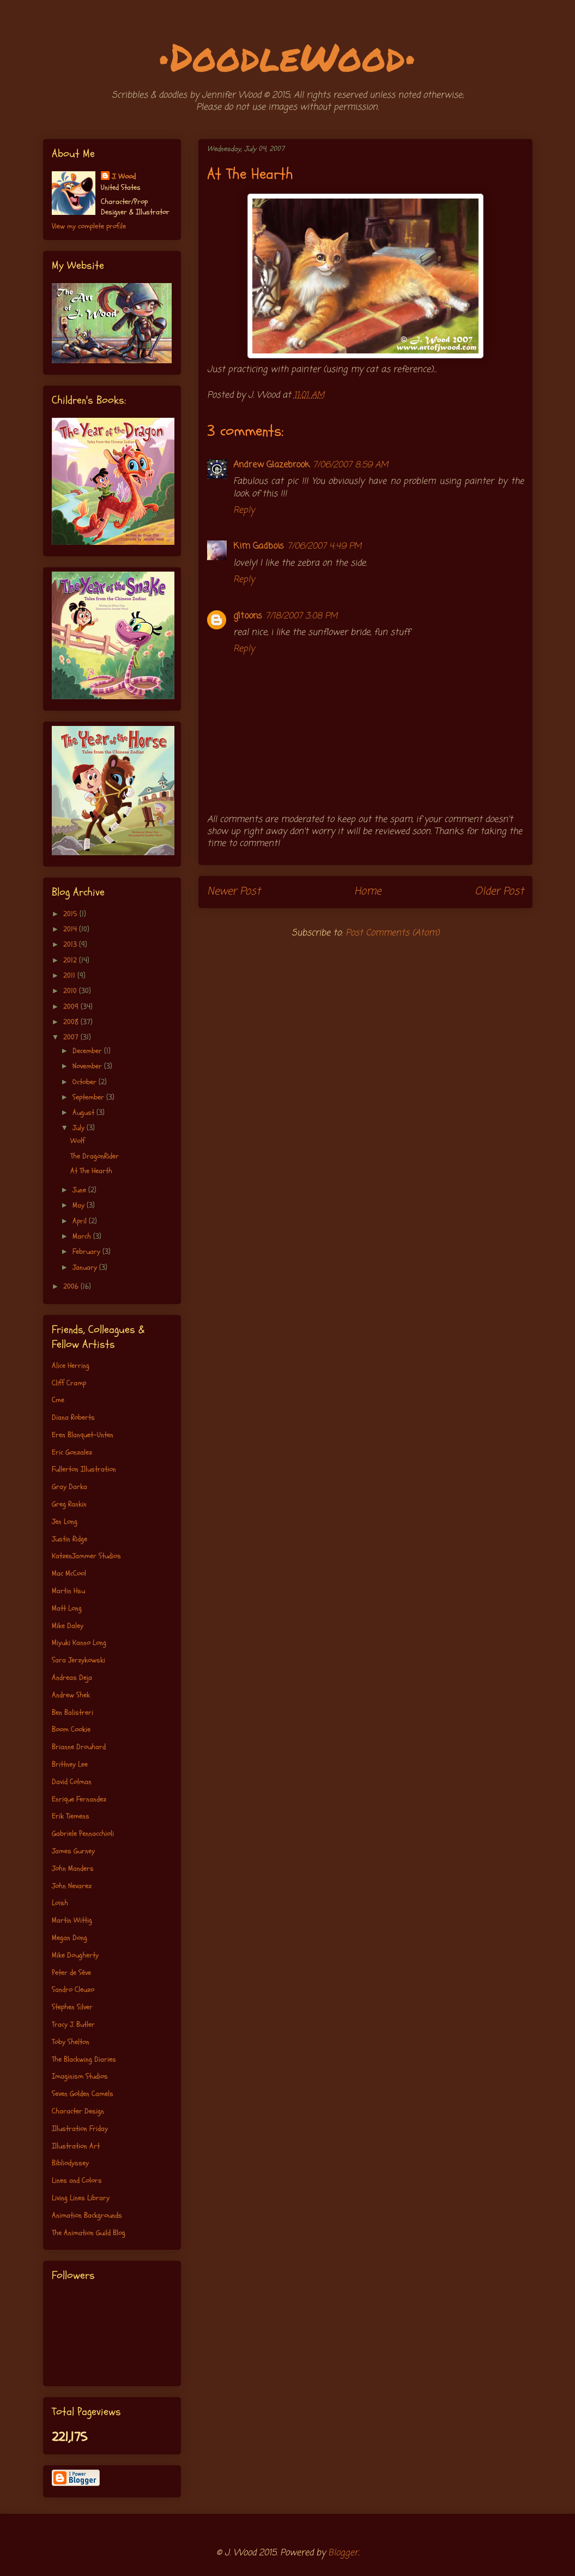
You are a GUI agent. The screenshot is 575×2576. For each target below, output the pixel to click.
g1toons (247, 616)
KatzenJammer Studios (86, 1556)
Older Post (499, 891)
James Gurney (73, 1851)
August (84, 1112)
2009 (72, 1006)
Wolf (77, 1141)
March (82, 1236)
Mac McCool (69, 1573)
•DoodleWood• (287, 56)
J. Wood (124, 176)
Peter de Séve (71, 1972)
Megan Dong (69, 1937)
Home (367, 891)
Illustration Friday (80, 2128)
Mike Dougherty (75, 1955)
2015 (71, 914)
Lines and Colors (77, 2180)
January (85, 1267)
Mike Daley (67, 1625)
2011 (70, 975)
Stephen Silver (72, 2007)
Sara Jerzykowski (78, 1660)
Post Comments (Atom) (392, 933)
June (80, 1190)
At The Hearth (91, 1171)
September (89, 1097)
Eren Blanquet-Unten (82, 1435)
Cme (58, 1400)
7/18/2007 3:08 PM (301, 616)
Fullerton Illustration (84, 1469)
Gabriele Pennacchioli (83, 1833)
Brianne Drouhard (79, 1747)
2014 (71, 929)
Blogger (343, 2553)
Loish (60, 1903)
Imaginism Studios (80, 2076)
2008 (72, 1022)
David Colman (72, 1781)
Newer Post (234, 891)
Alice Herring (70, 1365)
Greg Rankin (69, 1504)
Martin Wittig (72, 1920)
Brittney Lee (70, 1764)
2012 (71, 960)
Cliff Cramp (69, 1383)
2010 (71, 991)
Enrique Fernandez (79, 1799)
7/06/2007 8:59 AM (350, 465)
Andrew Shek (71, 1695)
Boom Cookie (71, 1729)
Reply (244, 510)
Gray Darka (69, 1486)
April (80, 1221)
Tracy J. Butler (73, 2024)
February (87, 1251)
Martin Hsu (68, 1591)
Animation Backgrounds (87, 2215)
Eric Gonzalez (72, 1452)
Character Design (78, 2111)
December (88, 1051)
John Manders (73, 1868)
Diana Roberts (73, 1417)
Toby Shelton (70, 2042)
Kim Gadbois (258, 546)
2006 (72, 1286)
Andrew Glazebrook (271, 465)
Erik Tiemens (70, 1816)
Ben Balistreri (72, 1712)
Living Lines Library (81, 2198)
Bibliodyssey (70, 2163)
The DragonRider (94, 1156)
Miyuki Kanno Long (79, 1642)
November (88, 1066)
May (79, 1205)
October (85, 1082)
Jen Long (64, 1521)
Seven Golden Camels (82, 2093)
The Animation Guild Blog (88, 2232)
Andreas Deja (72, 1677)
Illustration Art (76, 2146)
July (79, 1127)
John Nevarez (72, 1886)
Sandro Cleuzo (73, 1989)
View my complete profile (89, 226)
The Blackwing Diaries (84, 2059)
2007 (72, 1037)
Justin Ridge (69, 1539)
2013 (71, 944)
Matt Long (67, 1608)
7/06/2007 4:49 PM (324, 546)
